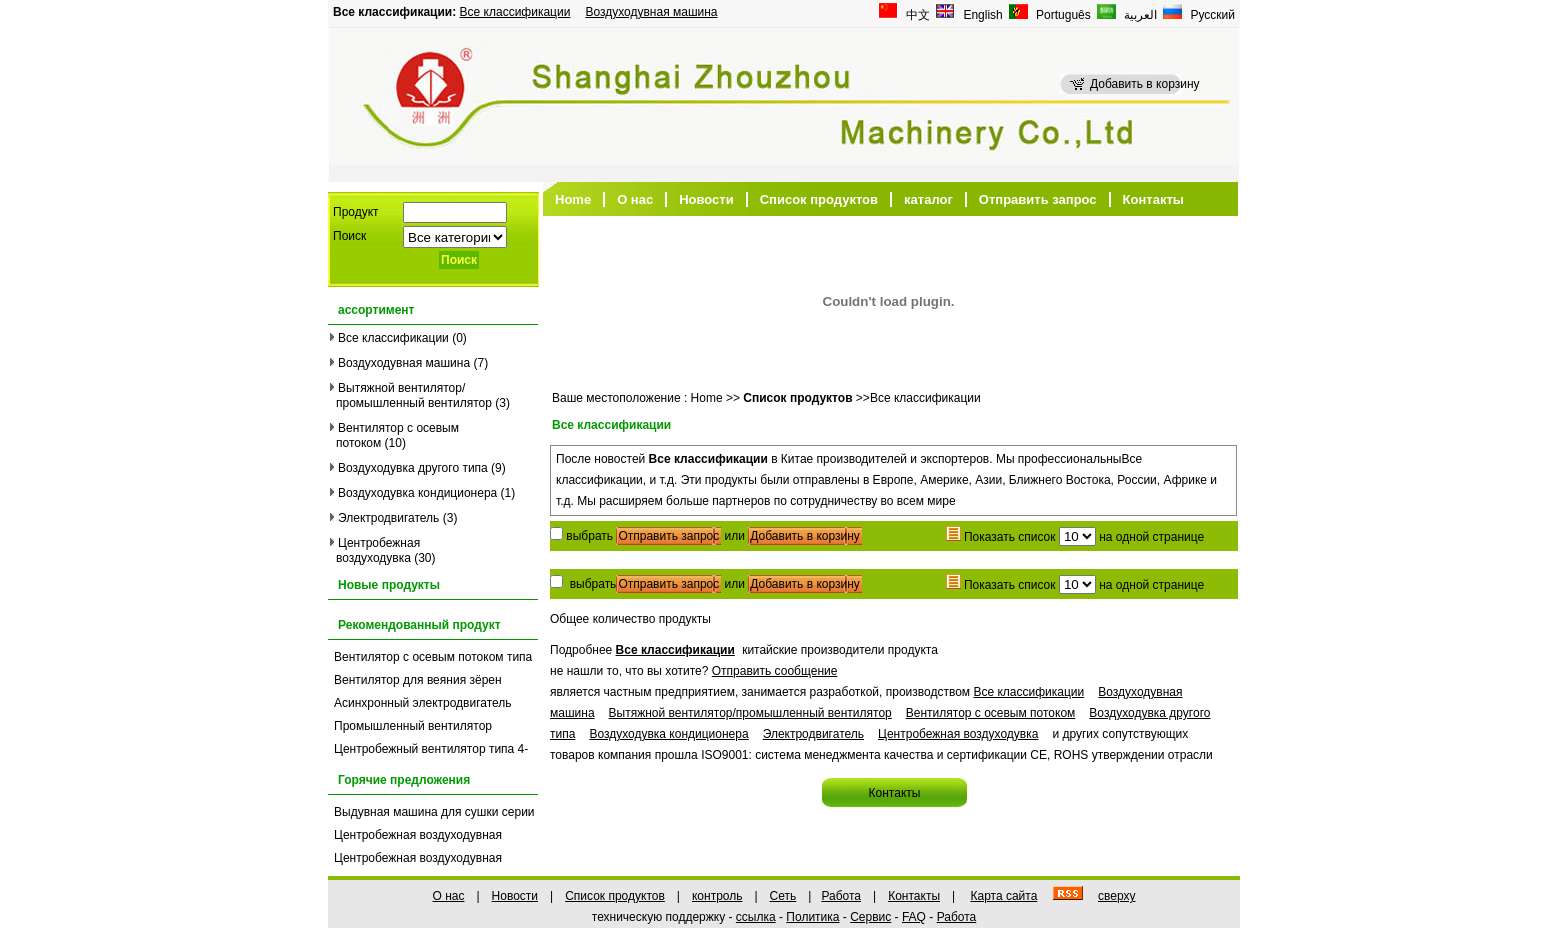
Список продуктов (819, 199)
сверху (1116, 896)
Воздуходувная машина (651, 12)
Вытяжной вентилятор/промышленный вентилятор (414, 395)
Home (573, 199)
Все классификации (515, 12)
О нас (635, 199)
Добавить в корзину (805, 536)
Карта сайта (1003, 896)
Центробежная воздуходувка (378, 550)
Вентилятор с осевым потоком (991, 713)
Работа (841, 896)
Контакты (1153, 199)
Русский (1211, 15)
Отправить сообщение (775, 671)
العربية (1139, 15)
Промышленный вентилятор (413, 726)
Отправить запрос (1038, 199)
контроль (717, 896)
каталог (928, 199)
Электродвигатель (388, 518)
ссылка (756, 917)
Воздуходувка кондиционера (417, 493)
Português (1062, 15)
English (981, 15)
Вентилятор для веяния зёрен (418, 680)
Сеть (783, 896)
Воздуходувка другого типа (413, 468)
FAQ (914, 917)
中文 (916, 15)
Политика (812, 917)
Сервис (870, 917)
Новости (706, 199)
